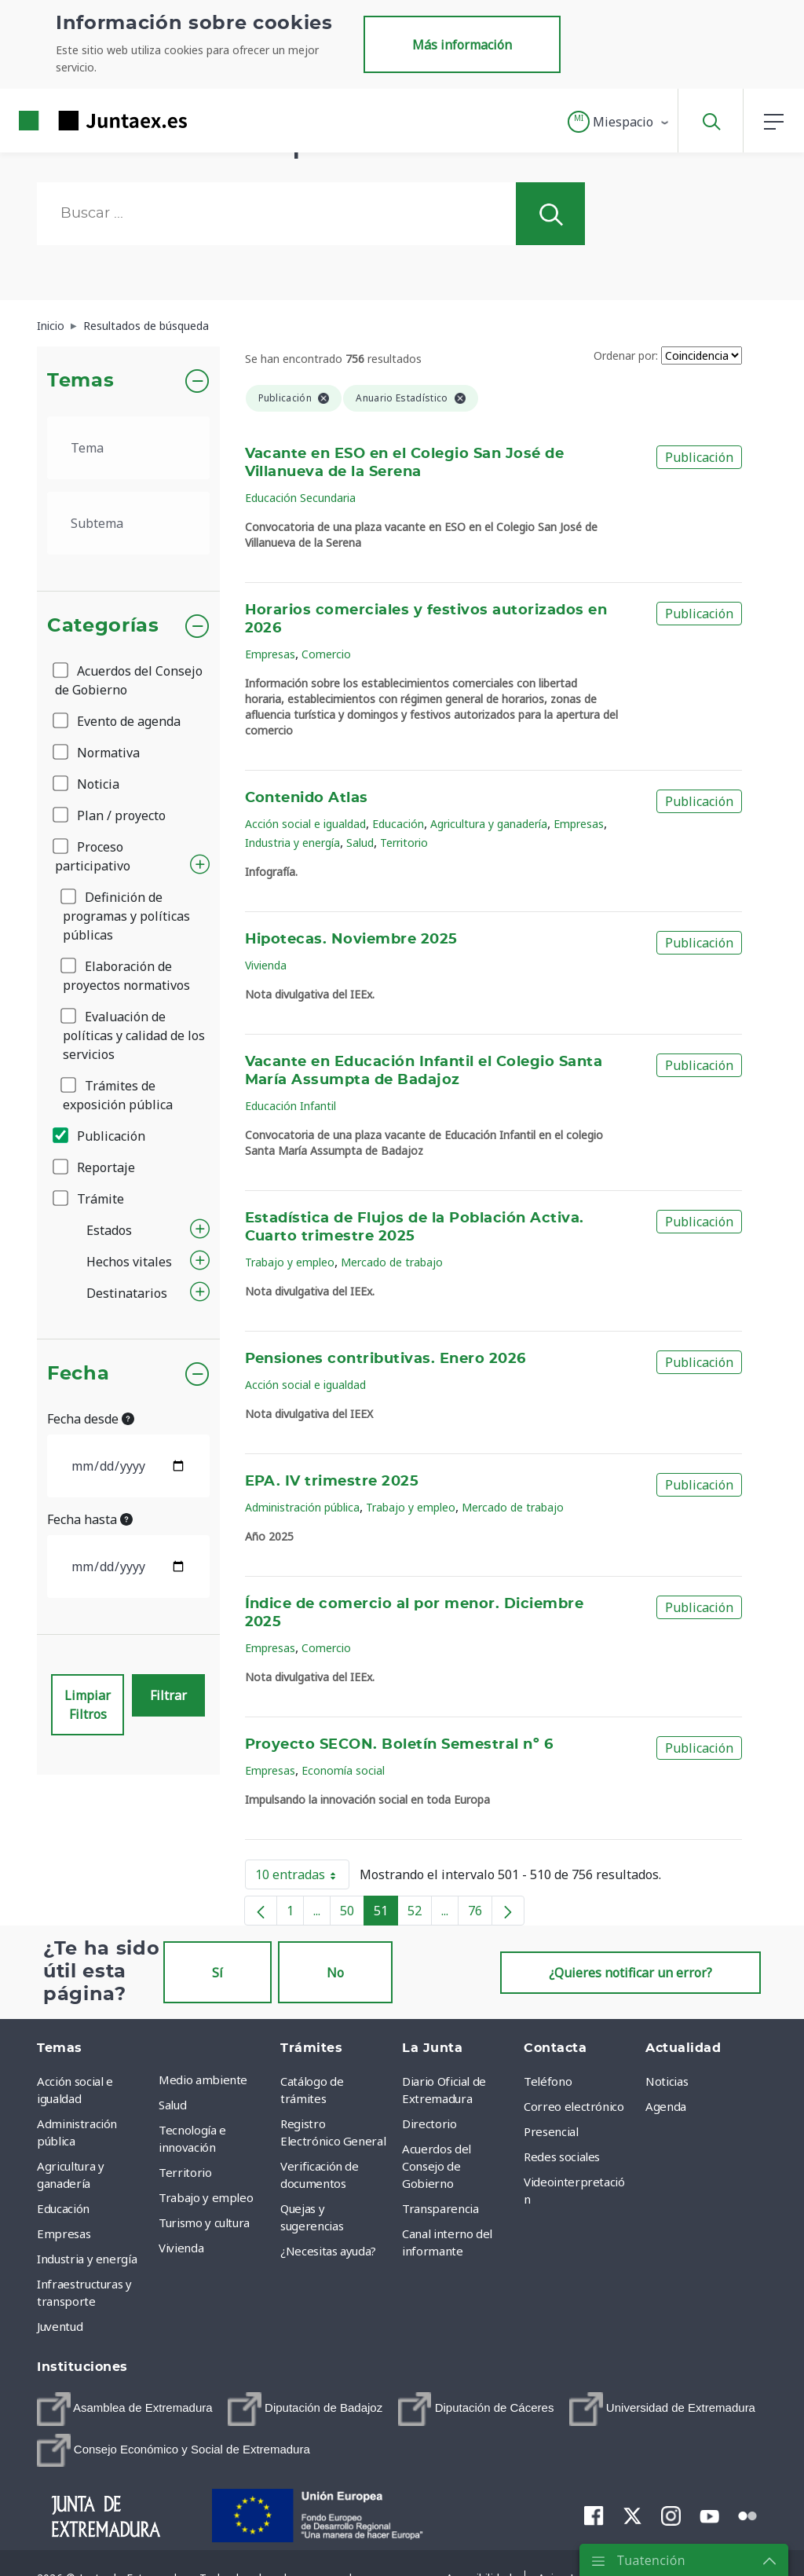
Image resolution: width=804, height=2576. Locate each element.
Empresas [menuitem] (63, 2233)
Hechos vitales (129, 1261)
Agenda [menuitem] (665, 2106)
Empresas (270, 654)
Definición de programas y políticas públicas (126, 916)
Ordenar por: (626, 355)
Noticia (87, 784)
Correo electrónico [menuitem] (574, 2106)
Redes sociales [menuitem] (562, 2156)
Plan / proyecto (110, 815)
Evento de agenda (118, 721)
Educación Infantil (290, 1105)
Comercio (326, 654)
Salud (360, 842)
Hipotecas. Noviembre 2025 (351, 940)
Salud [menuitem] (172, 2104)
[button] (619, 122)
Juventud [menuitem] (59, 2326)
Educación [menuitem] (63, 2208)
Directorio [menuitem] (429, 2123)
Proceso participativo (92, 856)
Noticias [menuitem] (666, 2081)
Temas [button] (80, 381)
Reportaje (95, 1167)
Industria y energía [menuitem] (87, 2258)
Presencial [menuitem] (551, 2131)
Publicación (100, 1136)
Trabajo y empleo (289, 1262)
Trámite (89, 1198)
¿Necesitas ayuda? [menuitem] (328, 2251)
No (335, 1972)
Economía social (343, 1770)
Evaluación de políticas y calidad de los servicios (134, 1035)
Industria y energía (292, 842)
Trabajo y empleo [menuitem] (206, 2197)
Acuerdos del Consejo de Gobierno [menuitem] (436, 2166)
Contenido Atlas (306, 798)
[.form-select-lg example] (128, 447)
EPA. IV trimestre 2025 (332, 1482)
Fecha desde (90, 1418)
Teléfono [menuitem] (548, 2081)
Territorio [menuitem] (185, 2172)
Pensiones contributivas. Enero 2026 (385, 1359)
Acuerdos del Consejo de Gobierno (129, 680)
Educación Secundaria (300, 497)
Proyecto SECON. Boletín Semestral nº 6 (399, 1745)
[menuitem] (125, 2409)
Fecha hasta (90, 1519)
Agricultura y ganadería (488, 823)
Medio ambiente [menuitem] (203, 2079)
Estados (109, 1230)
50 (352, 1914)
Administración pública (302, 1507)
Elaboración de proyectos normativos (126, 976)
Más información (462, 44)
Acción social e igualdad (305, 823)
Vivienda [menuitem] (181, 2247)
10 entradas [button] (302, 1877)
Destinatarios (126, 1293)
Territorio (404, 842)
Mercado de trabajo (392, 1262)
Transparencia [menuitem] (440, 2208)
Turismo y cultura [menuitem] (204, 2222)
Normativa (97, 752)
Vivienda (266, 965)
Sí (217, 1972)
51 (386, 1914)
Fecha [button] (78, 1374)
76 (480, 1914)
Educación (398, 823)
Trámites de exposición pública (118, 1095)
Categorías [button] (103, 626)
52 (419, 1914)
